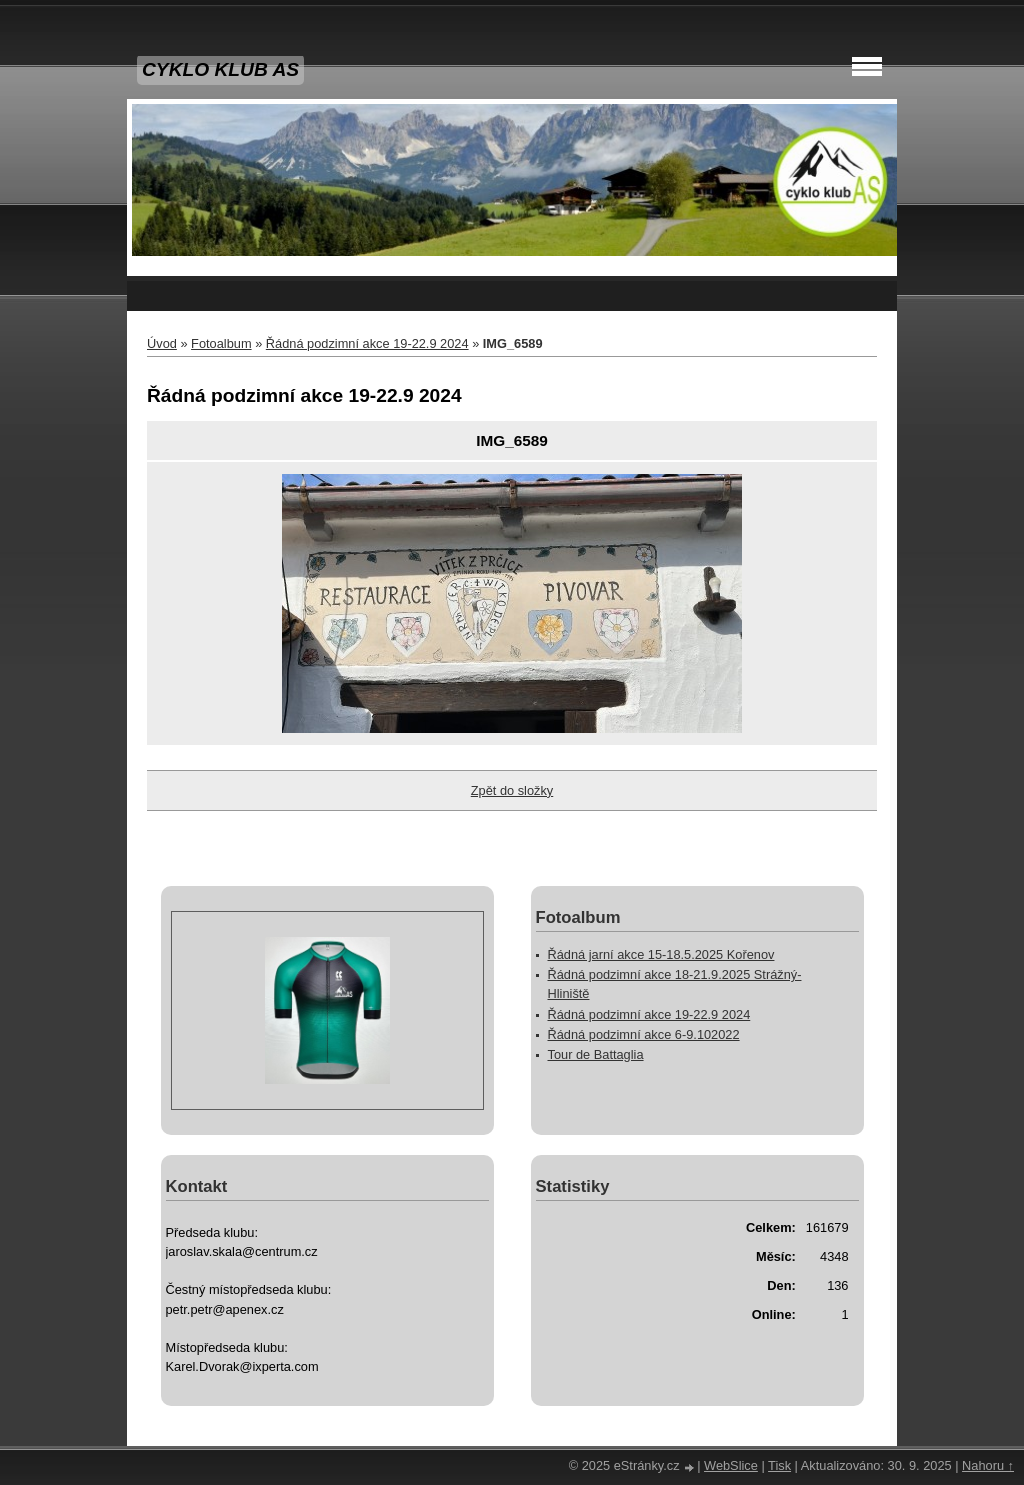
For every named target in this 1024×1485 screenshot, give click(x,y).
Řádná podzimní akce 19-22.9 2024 (367, 343)
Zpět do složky (512, 790)
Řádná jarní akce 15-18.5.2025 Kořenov (661, 954)
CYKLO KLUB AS (220, 69)
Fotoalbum (221, 343)
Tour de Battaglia (596, 1054)
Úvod (162, 343)
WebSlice (731, 1465)
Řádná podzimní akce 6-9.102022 (644, 1034)
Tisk (779, 1465)
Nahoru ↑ (988, 1465)
